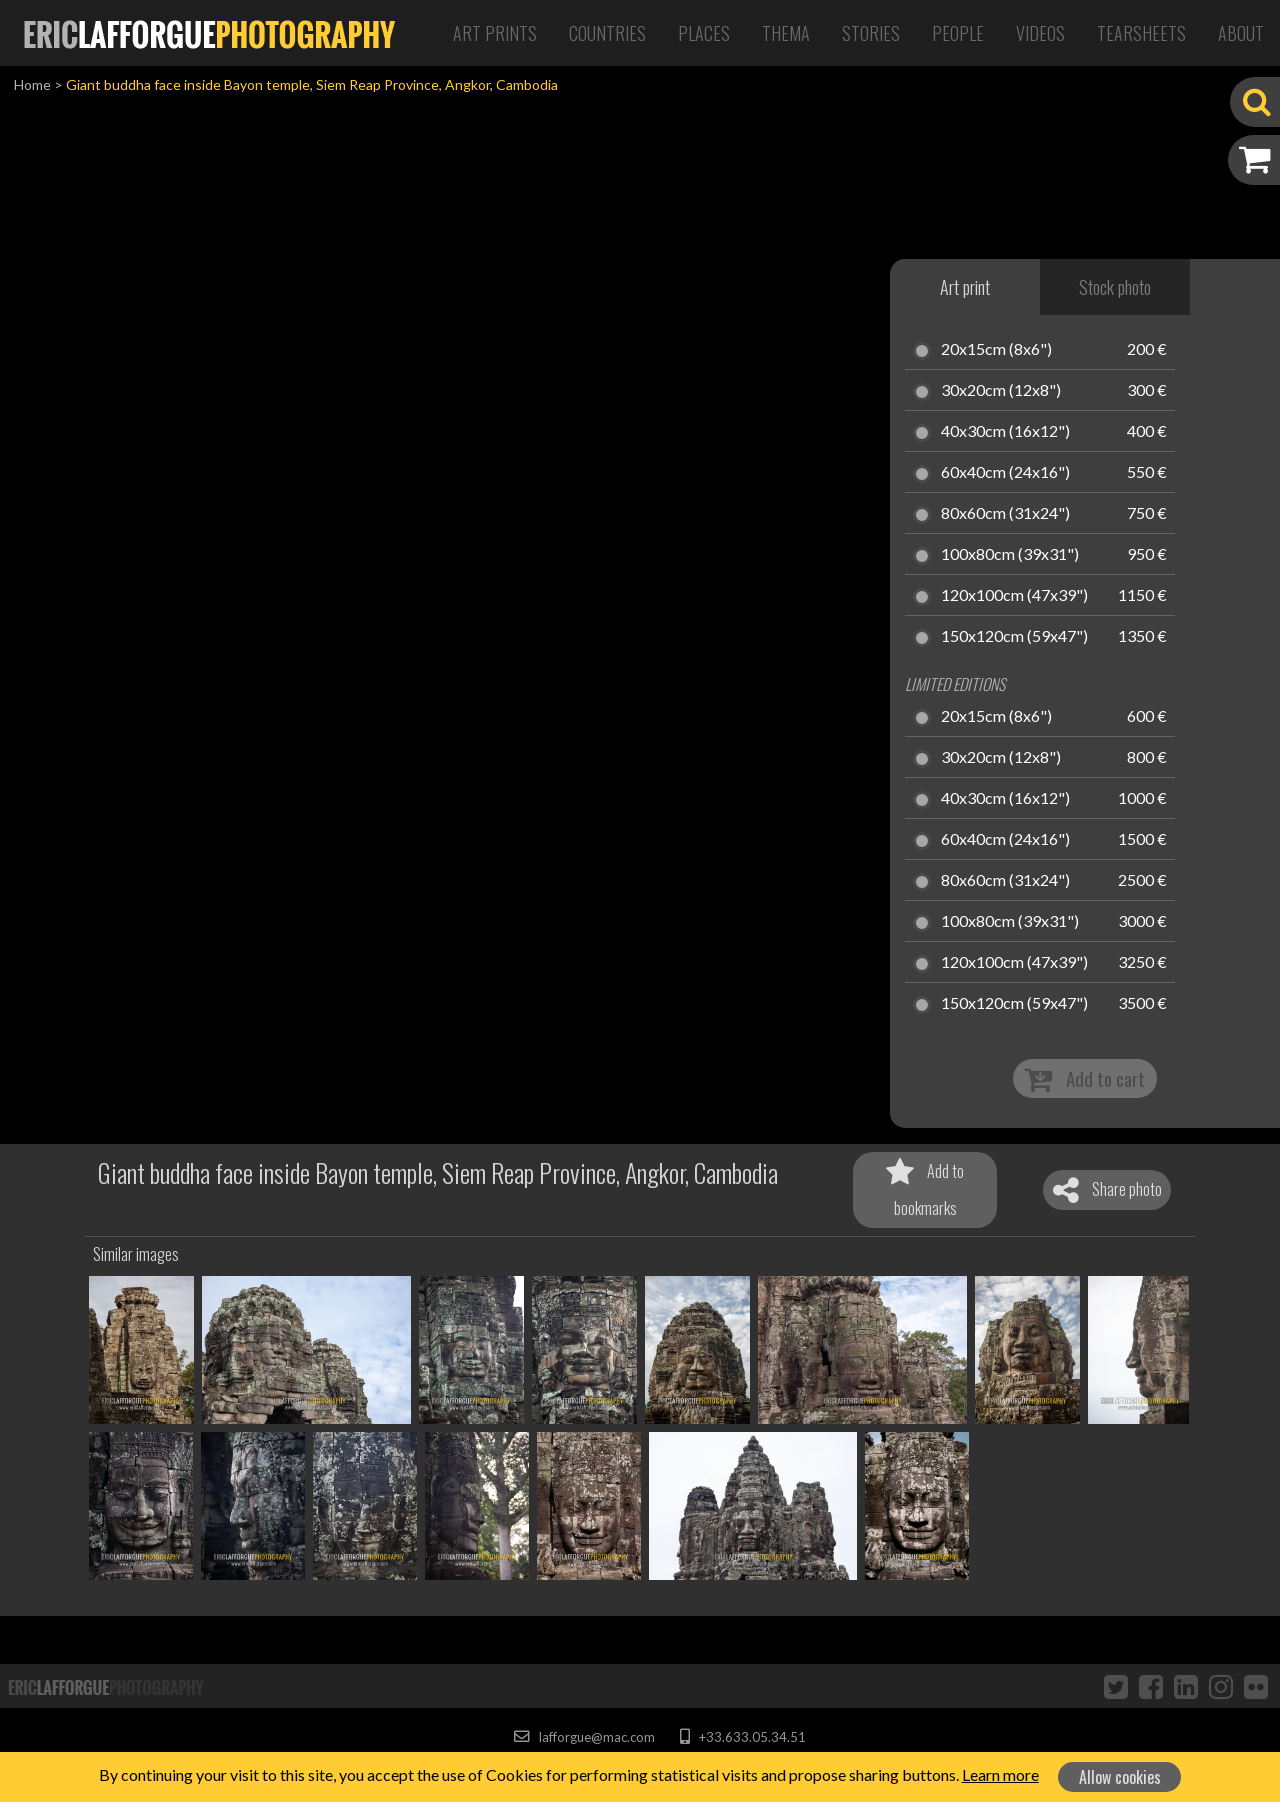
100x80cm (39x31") (1010, 555)
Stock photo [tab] (1115, 287)
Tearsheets (1141, 33)
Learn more (1000, 1774)
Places (704, 33)
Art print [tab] (965, 287)
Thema (786, 33)
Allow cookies (1120, 1777)
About (1241, 33)
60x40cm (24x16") (1005, 473)
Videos (1040, 33)
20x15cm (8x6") (996, 350)
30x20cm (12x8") (1001, 391)
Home (32, 84)
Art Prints (495, 33)
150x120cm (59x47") (1014, 637)
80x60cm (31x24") (1005, 514)
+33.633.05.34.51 (742, 1737)
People (958, 33)
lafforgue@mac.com (584, 1737)
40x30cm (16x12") (1005, 432)
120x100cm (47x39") (1014, 596)
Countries (607, 33)
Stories (871, 33)
